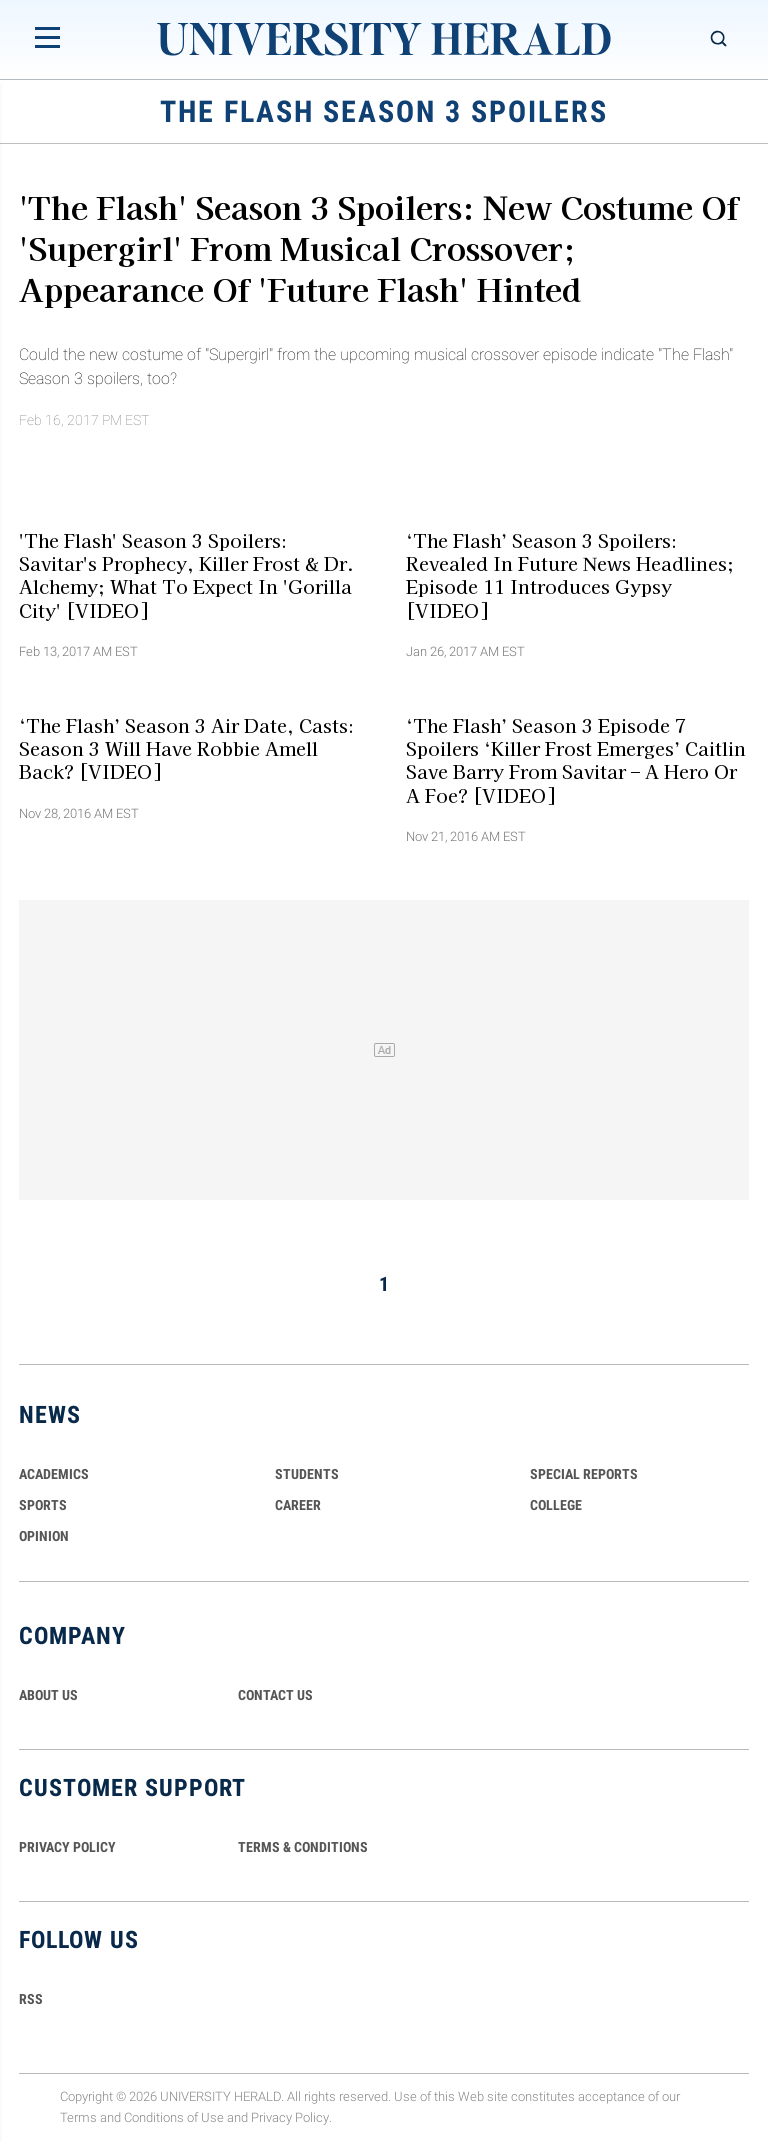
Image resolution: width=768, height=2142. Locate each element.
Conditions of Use (174, 2117)
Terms (78, 2117)
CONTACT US (275, 1695)
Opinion (44, 1536)
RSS (31, 1999)
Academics (54, 1474)
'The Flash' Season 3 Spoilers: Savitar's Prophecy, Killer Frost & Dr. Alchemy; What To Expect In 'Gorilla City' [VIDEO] (186, 574)
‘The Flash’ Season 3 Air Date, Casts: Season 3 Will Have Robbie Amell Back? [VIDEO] (186, 748)
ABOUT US (48, 1695)
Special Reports (584, 1474)
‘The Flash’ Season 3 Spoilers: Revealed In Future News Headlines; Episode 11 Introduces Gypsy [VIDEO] (570, 574)
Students (307, 1474)
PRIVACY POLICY (67, 1847)
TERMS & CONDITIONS (303, 1847)
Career (298, 1505)
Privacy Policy (290, 2117)
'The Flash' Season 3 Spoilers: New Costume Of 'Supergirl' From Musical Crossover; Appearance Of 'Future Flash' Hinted (379, 247)
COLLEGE (556, 1505)
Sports (43, 1505)
